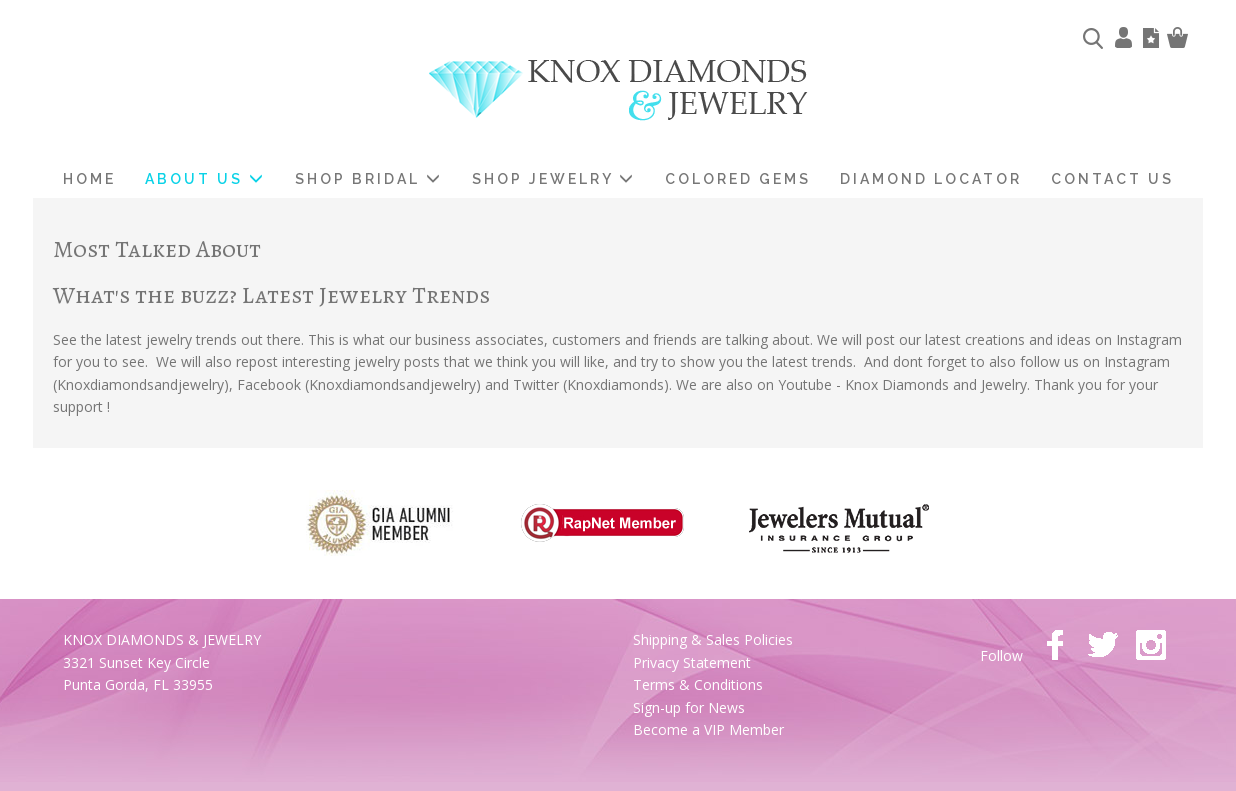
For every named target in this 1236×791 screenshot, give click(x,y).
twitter (1103, 645)
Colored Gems (738, 179)
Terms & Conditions (698, 684)
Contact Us (1112, 179)
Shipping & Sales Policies (713, 639)
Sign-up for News (689, 707)
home (89, 179)
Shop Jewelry (554, 179)
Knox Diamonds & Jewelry (618, 90)
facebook (1055, 645)
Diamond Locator (931, 179)
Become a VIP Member (708, 729)
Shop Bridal (369, 179)
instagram (1151, 645)
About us (205, 179)
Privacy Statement (692, 662)
